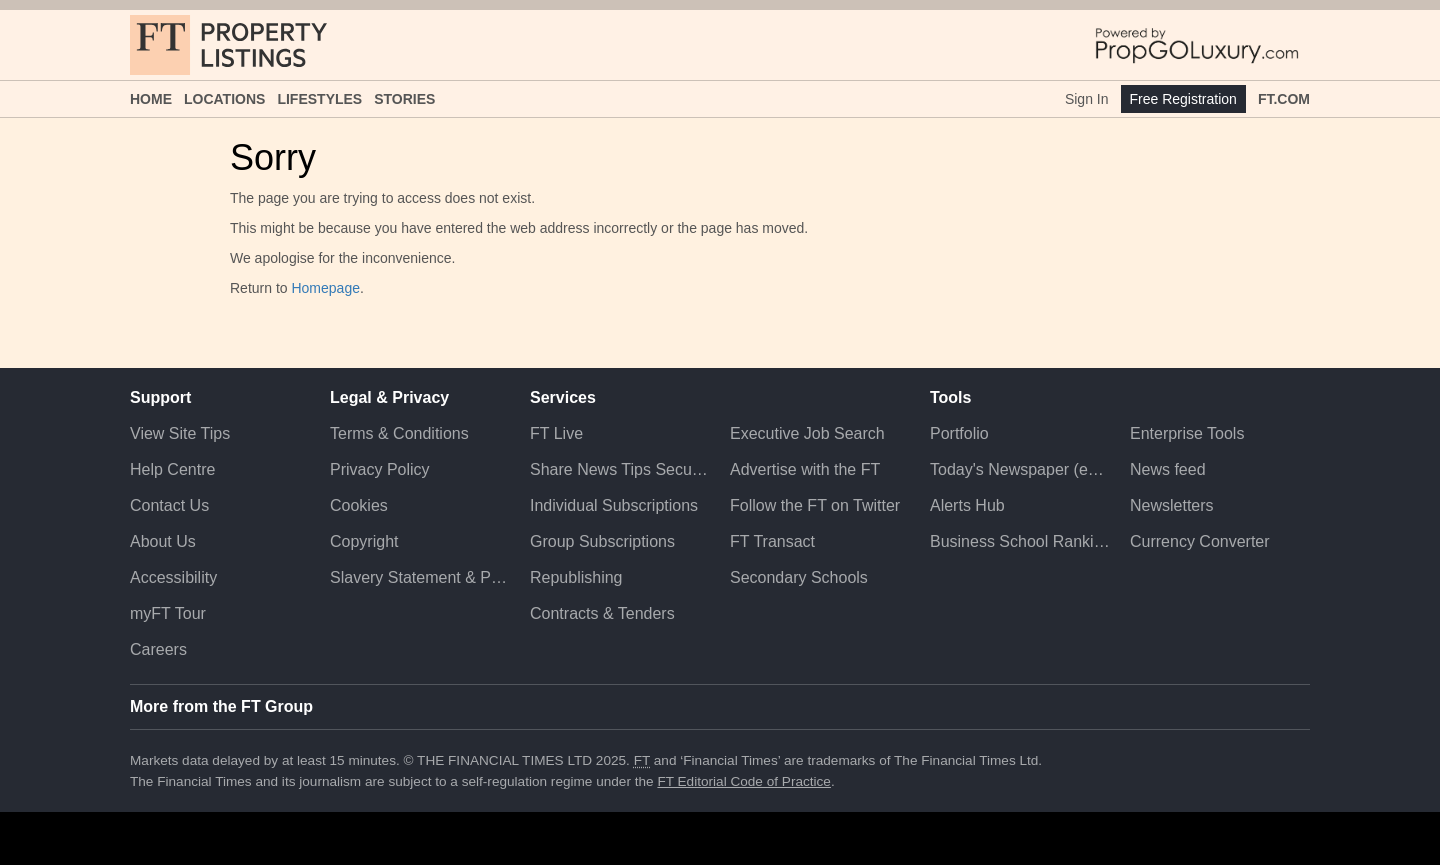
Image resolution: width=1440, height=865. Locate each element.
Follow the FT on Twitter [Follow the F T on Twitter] (815, 505)
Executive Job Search (807, 433)
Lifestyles (319, 99)
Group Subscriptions (602, 541)
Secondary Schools (799, 577)
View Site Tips (180, 433)
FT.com (1284, 99)
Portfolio (959, 433)
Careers (158, 649)
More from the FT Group (221, 706)
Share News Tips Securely (620, 469)
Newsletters (1172, 505)
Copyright (364, 541)
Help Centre (172, 469)
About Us (163, 541)
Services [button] (563, 397)
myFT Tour (168, 613)
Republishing (576, 577)
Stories (404, 99)
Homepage (325, 288)
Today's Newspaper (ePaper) (1020, 469)
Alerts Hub (967, 505)
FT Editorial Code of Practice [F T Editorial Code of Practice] (744, 781)
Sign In (1087, 99)
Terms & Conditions (399, 433)
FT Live (556, 433)
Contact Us (169, 505)
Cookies (359, 505)
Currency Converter (1200, 541)
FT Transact (772, 541)
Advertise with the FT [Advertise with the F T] (805, 469)
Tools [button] (950, 397)
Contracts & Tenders (602, 613)
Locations (224, 99)
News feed (1168, 469)
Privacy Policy (380, 469)
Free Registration (1183, 99)
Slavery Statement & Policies (420, 577)
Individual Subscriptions (614, 505)
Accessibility (173, 577)
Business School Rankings (1020, 541)
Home (151, 99)
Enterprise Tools (1187, 433)
